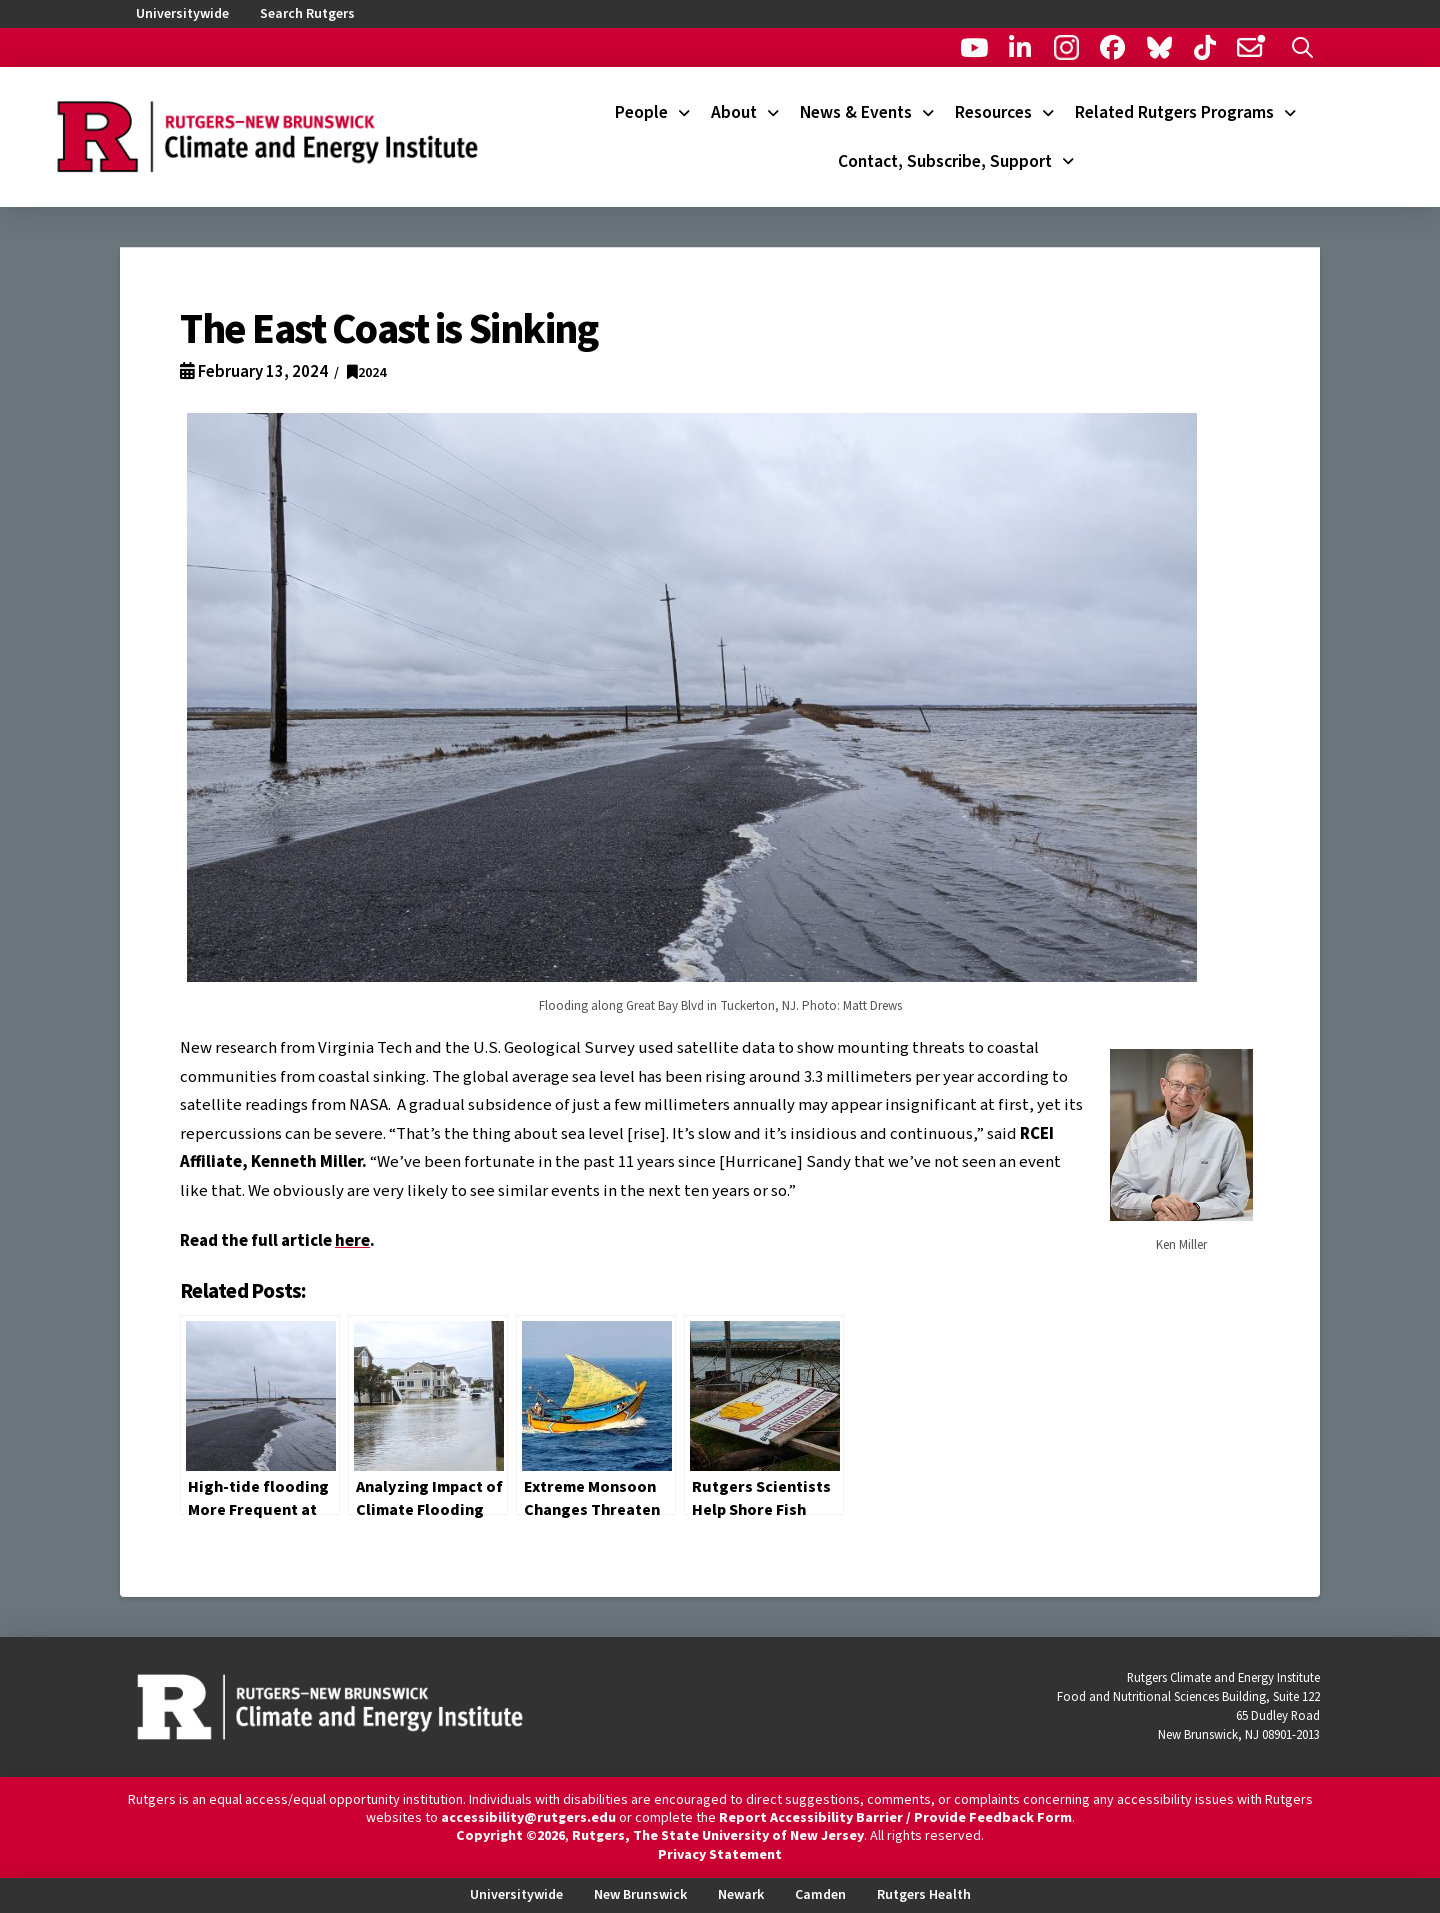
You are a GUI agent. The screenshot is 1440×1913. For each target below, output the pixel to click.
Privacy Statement (720, 1855)
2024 (366, 372)
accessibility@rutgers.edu (528, 1818)
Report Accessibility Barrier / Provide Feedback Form (895, 1818)
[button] (1302, 47)
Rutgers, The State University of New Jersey (718, 1836)
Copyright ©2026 (510, 1836)
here (352, 1241)
